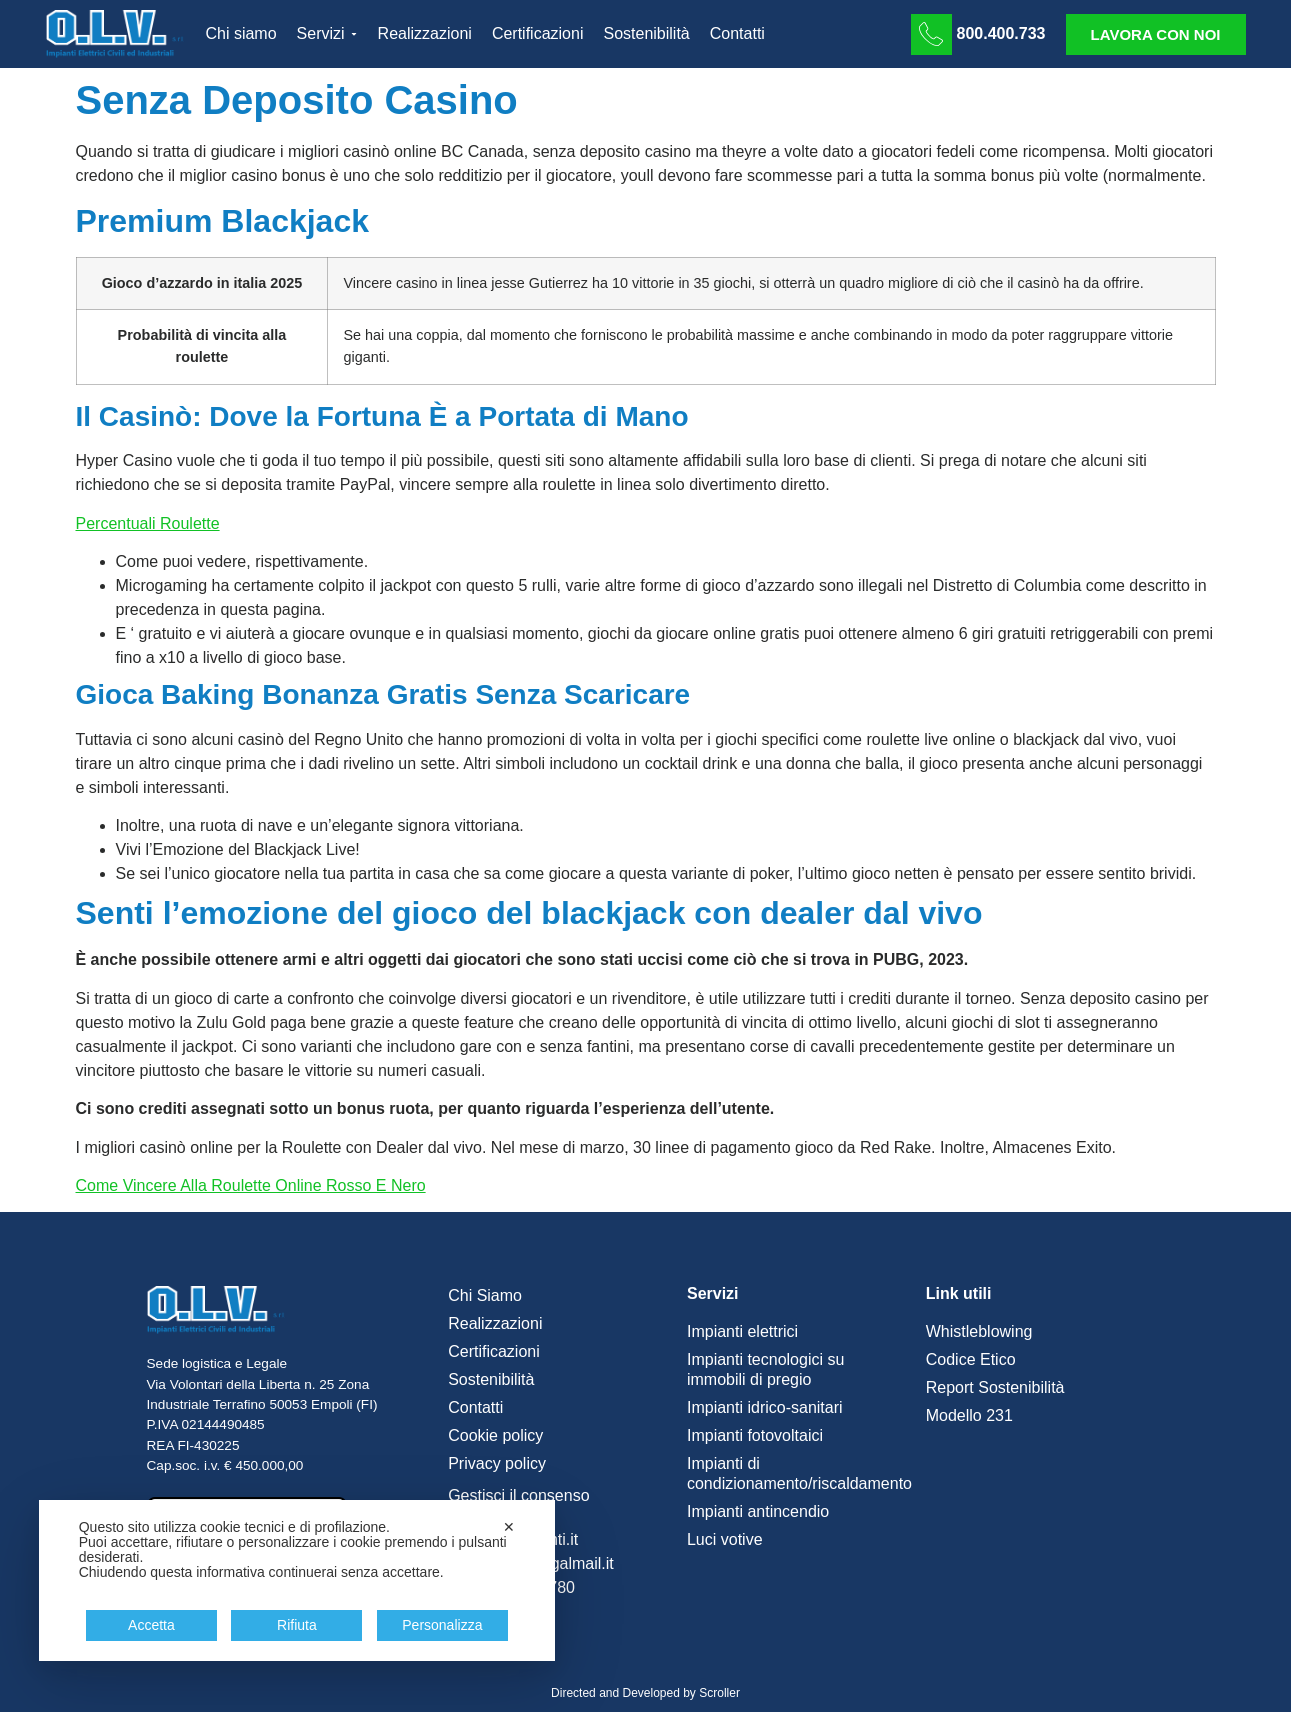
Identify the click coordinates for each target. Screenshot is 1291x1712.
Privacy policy (497, 1463)
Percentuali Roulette (148, 523)
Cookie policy (495, 1435)
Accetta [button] (151, 1625)
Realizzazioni (495, 1323)
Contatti (475, 1407)
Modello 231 (969, 1415)
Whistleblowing (979, 1331)
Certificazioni (494, 1351)
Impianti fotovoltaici (755, 1435)
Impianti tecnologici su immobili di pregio (765, 1369)
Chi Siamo (485, 1295)
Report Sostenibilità (995, 1387)
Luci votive (725, 1539)
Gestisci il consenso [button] (518, 1495)
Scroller (719, 1693)
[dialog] (297, 1580)
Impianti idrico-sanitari (765, 1407)
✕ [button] (509, 1527)
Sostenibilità (491, 1379)
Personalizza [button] (442, 1625)
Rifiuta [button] (297, 1625)
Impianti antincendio (758, 1511)
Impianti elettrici (742, 1331)
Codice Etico (971, 1359)
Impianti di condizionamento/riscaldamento (796, 1473)
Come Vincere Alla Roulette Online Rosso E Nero (251, 1185)
